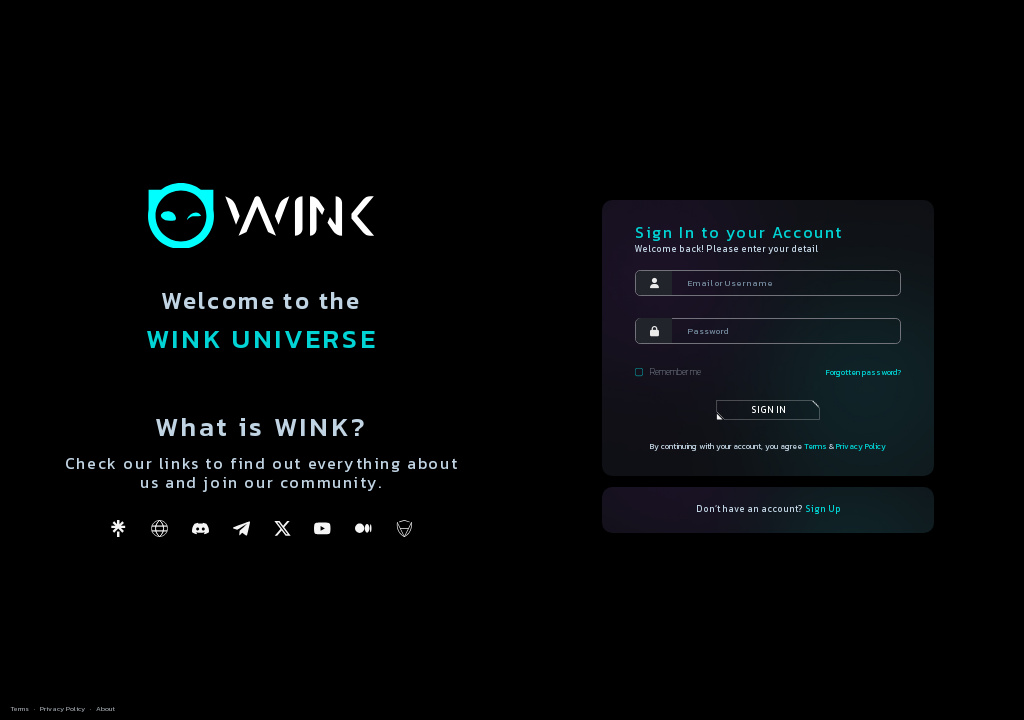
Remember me (667, 372)
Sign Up (823, 509)
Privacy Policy (861, 446)
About (105, 708)
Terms (815, 446)
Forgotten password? (863, 372)
